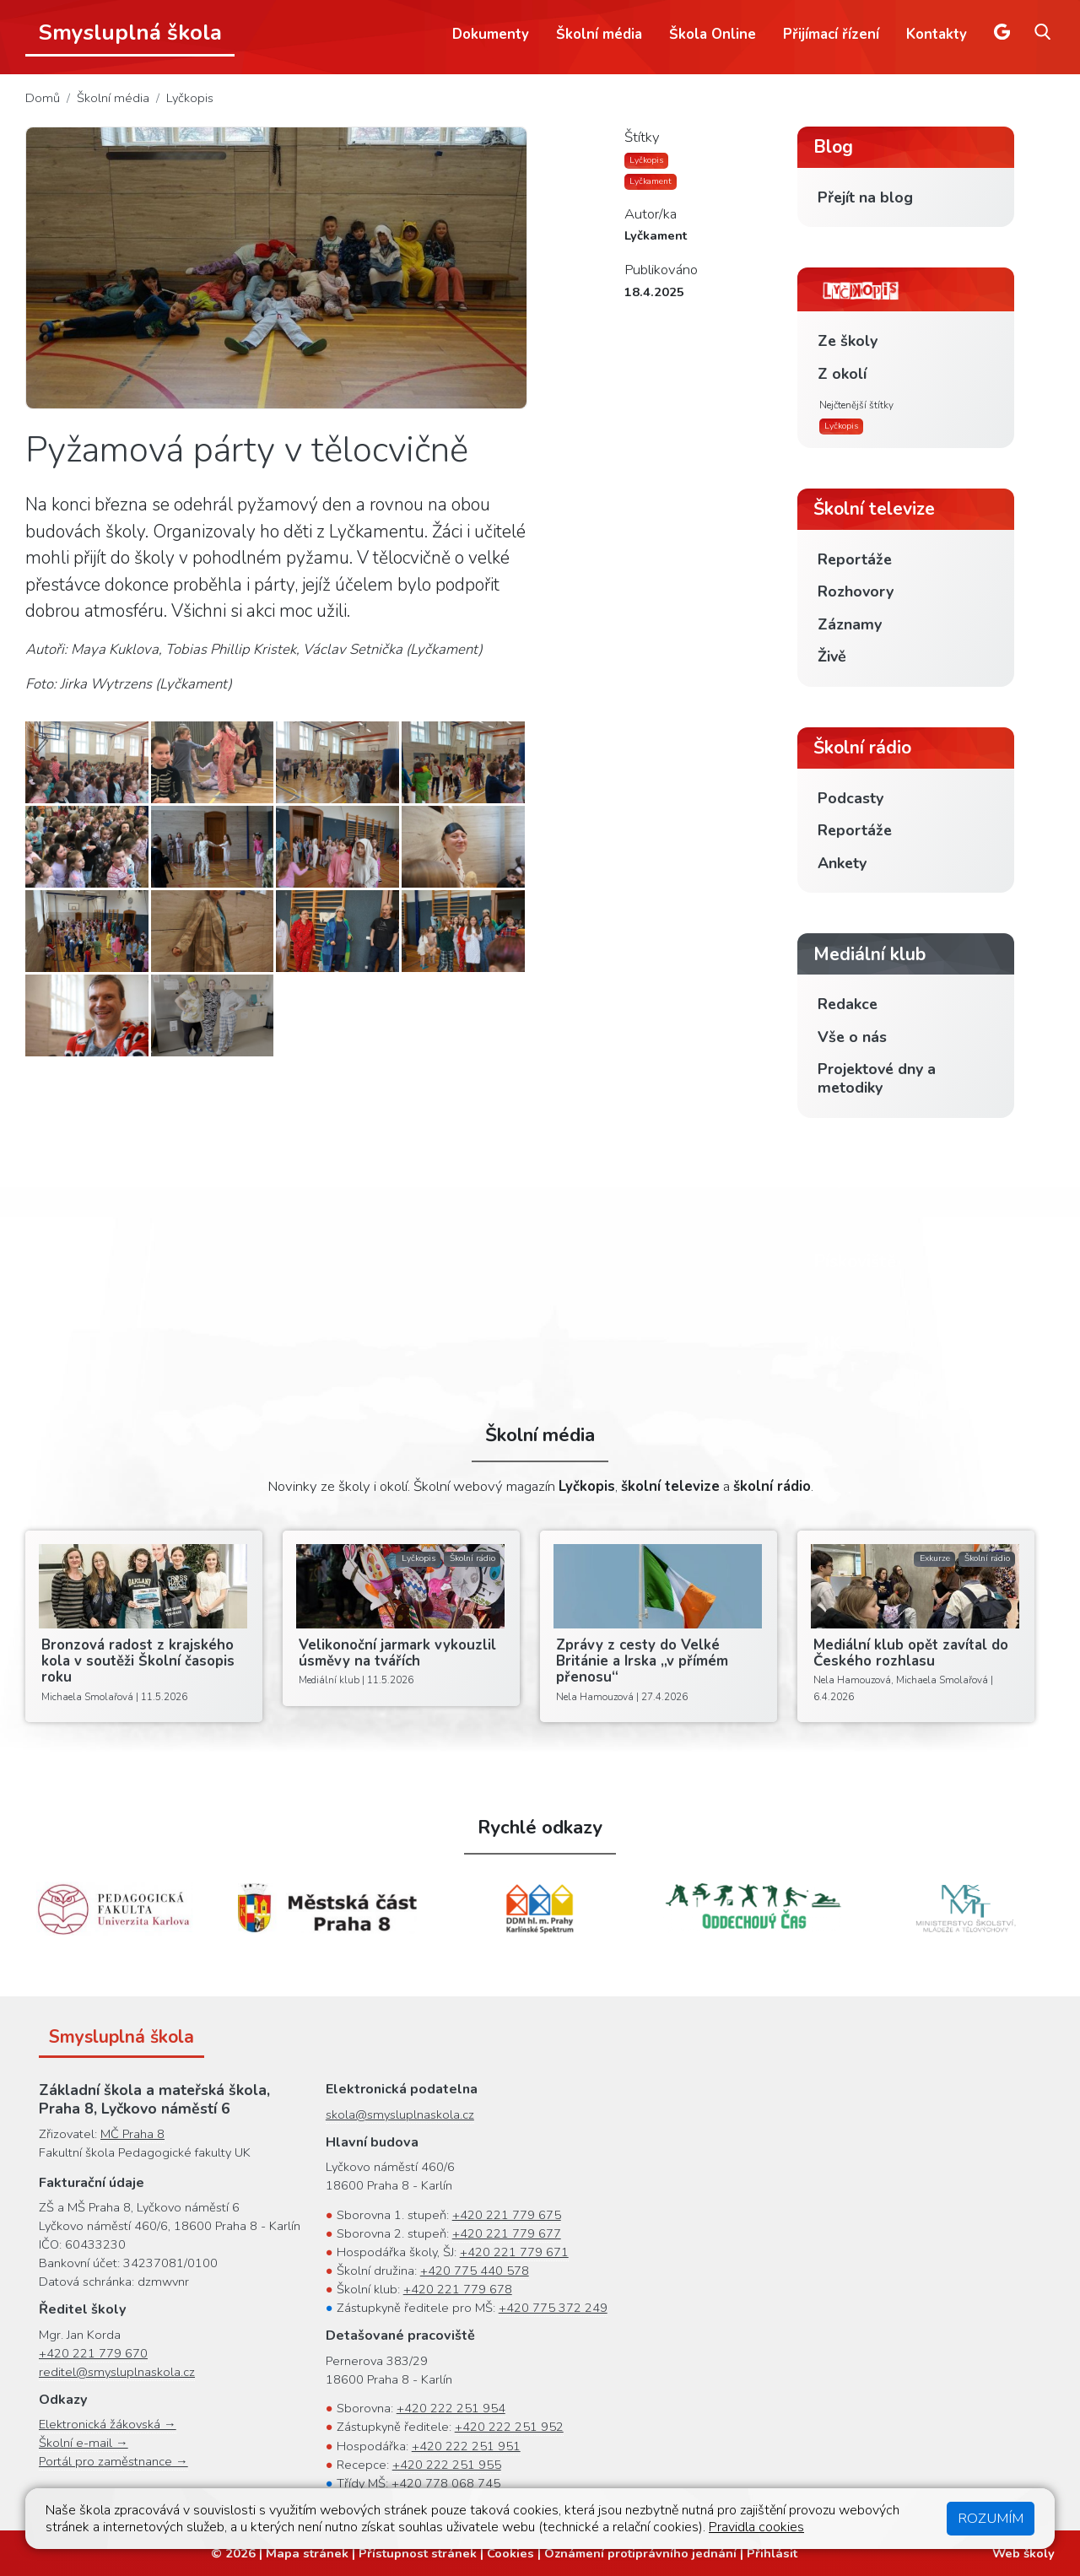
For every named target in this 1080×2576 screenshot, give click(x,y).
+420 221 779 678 (457, 2289)
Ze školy (848, 341)
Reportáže (855, 559)
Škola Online (712, 34)
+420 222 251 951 (466, 2446)
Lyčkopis (189, 97)
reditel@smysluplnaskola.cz (117, 2371)
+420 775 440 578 (474, 2270)
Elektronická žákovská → (107, 2424)
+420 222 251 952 (509, 2426)
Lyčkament (650, 181)
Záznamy (850, 624)
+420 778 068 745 (446, 2483)
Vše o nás (852, 1037)
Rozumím (990, 2518)
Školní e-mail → (83, 2442)
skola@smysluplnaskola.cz (400, 2114)
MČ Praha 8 (132, 2133)
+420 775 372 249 (553, 2307)
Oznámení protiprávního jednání (640, 2553)
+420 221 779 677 (506, 2233)
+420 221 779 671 (514, 2252)
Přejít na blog (865, 197)
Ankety (842, 863)
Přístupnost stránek (418, 2553)
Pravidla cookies (756, 2527)
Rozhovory (856, 591)
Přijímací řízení (831, 34)
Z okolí (842, 374)
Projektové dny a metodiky (877, 1078)
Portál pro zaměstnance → (113, 2461)
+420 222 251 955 (446, 2464)
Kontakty (936, 34)
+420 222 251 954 (451, 2408)
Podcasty (850, 798)
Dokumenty (490, 34)
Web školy (1023, 2553)
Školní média (599, 34)
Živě (832, 656)
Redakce (848, 1004)
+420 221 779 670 (93, 2353)
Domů (42, 97)
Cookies (510, 2553)
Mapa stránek (307, 2553)
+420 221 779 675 (506, 2214)
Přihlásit (772, 2553)
